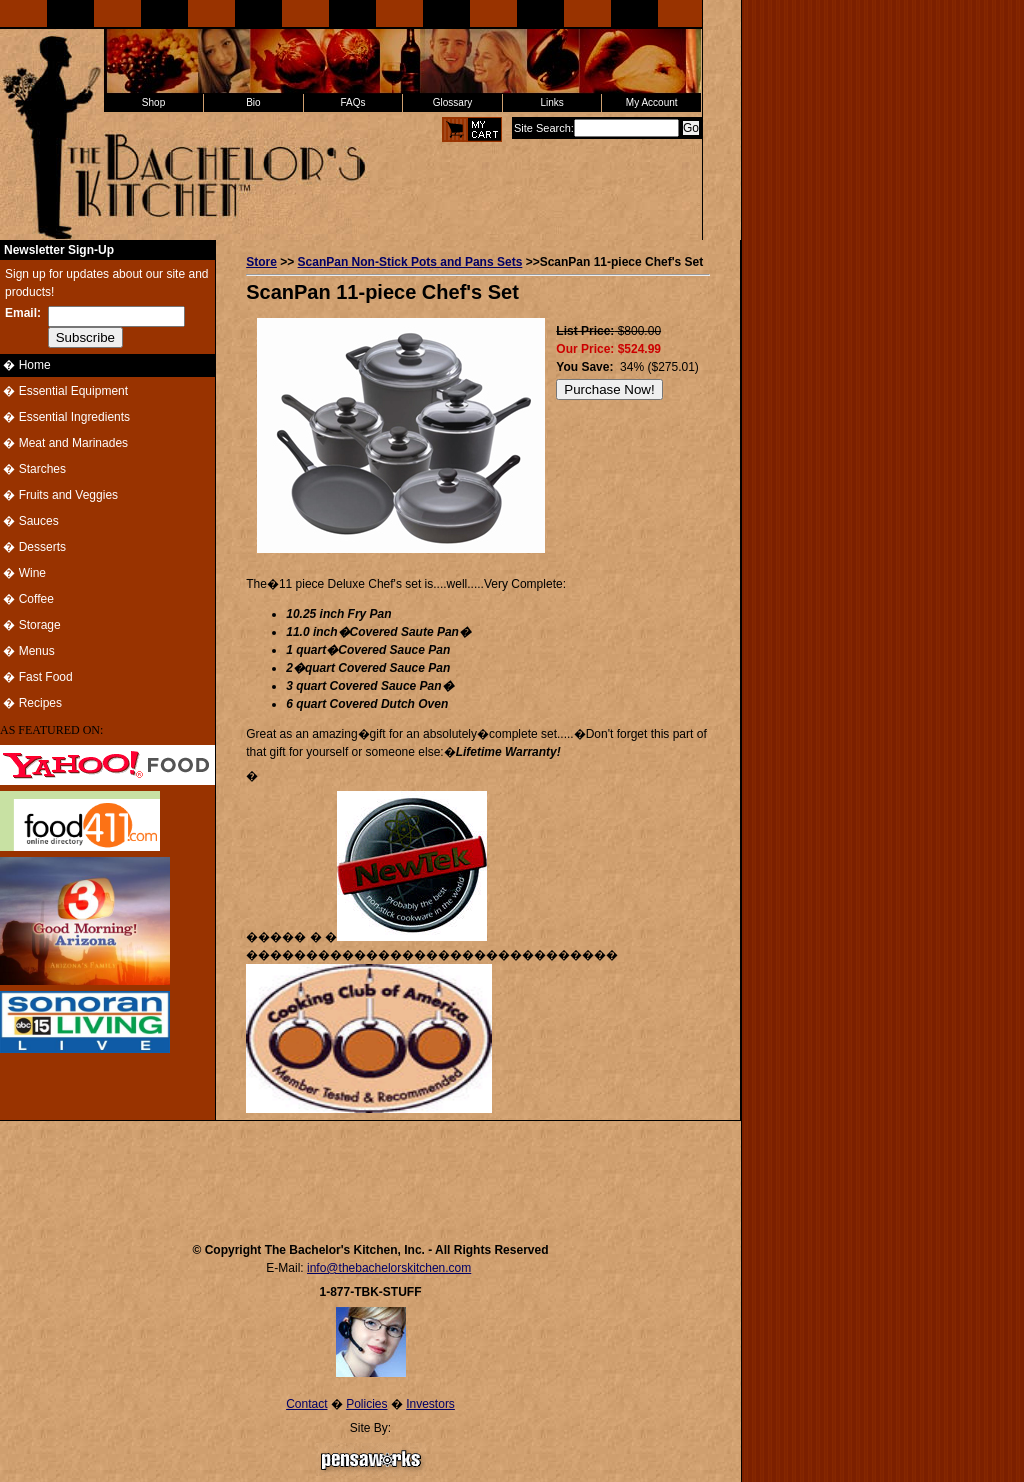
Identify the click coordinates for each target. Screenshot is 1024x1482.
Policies (366, 1404)
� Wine (23, 573)
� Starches (33, 469)
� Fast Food (36, 677)
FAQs (352, 102)
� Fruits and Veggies (59, 495)
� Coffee (27, 599)
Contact (306, 1404)
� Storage (30, 625)
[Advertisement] (371, 1172)
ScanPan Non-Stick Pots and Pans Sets (410, 262)
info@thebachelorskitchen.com (389, 1268)
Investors (430, 1404)
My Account (652, 102)
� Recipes (31, 703)
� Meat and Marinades (64, 443)
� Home (25, 365)
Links (551, 102)
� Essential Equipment (64, 391)
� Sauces (29, 521)
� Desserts (33, 547)
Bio (253, 102)
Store (261, 262)
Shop (153, 102)
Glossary (452, 102)
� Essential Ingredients (65, 417)
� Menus (27, 651)
